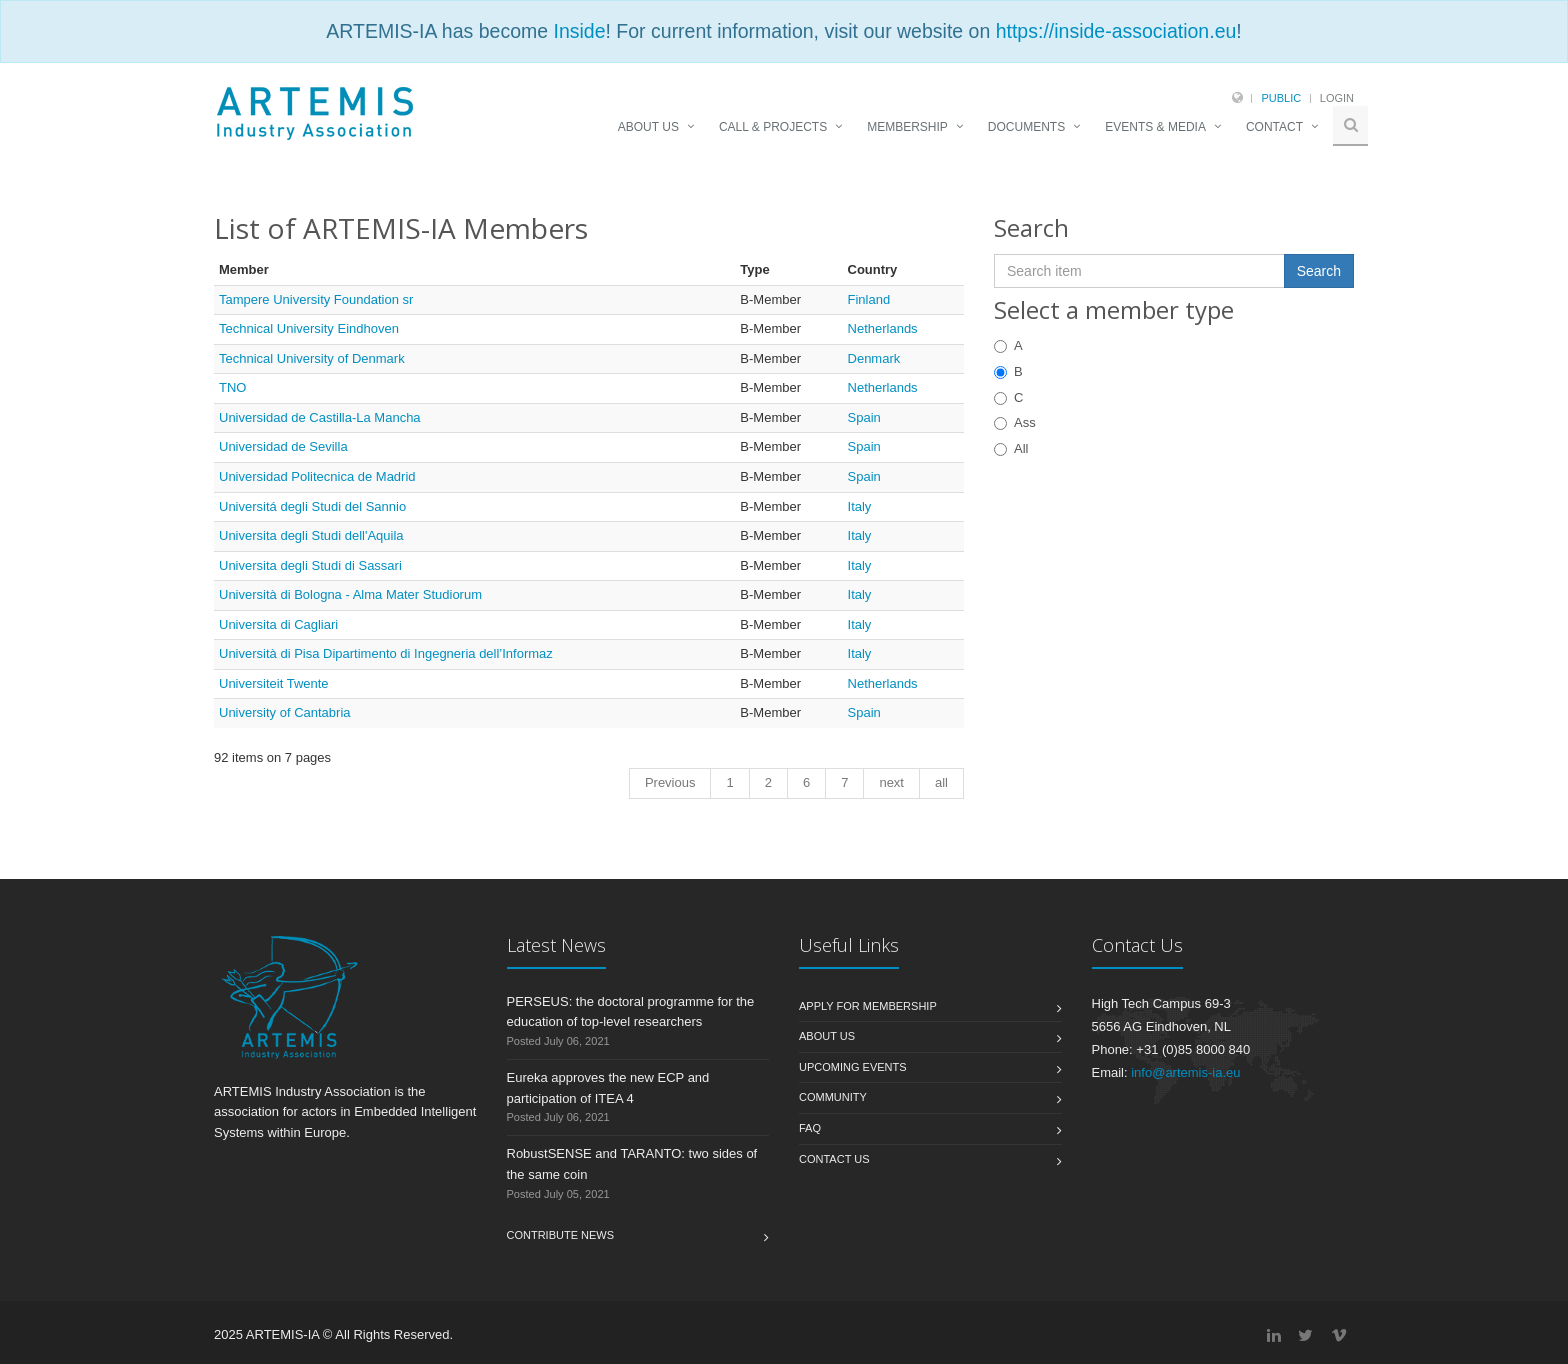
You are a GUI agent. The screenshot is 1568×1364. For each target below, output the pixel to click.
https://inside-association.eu (1116, 31)
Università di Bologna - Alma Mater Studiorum (350, 594)
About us (827, 1036)
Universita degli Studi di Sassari (310, 565)
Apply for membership (868, 1006)
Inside (579, 31)
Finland (869, 299)
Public (1281, 98)
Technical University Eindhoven (309, 328)
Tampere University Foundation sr (316, 299)
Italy (860, 506)
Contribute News (561, 1235)
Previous (670, 782)
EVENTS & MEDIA (1155, 127)
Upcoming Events (853, 1067)
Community (833, 1097)
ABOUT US (648, 127)
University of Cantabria (285, 712)
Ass (1015, 422)
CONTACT (1274, 127)
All (1011, 448)
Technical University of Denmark (312, 358)
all (941, 782)
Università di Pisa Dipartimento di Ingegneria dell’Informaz (386, 653)
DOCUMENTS (1026, 127)
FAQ (810, 1128)
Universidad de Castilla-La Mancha (320, 417)
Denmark (874, 358)
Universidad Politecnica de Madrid (317, 476)
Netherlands (883, 328)
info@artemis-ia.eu (1185, 1072)
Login (1337, 98)
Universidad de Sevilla (283, 446)
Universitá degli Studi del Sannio (312, 506)
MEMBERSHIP (907, 127)
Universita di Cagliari (278, 624)
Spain (864, 417)
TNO (232, 387)
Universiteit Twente (274, 683)
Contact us (834, 1159)
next (891, 782)
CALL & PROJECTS (773, 127)
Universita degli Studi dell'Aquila (311, 535)
